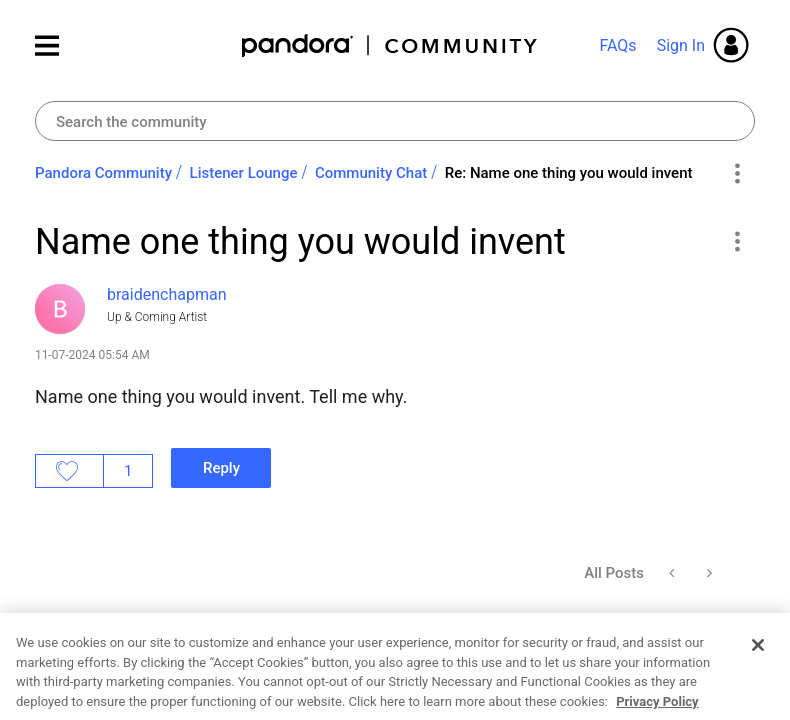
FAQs (617, 45)
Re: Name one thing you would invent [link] (569, 173)
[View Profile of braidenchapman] (166, 294)
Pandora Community (390, 45)
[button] (736, 241)
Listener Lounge (244, 173)
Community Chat (371, 173)
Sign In (681, 45)
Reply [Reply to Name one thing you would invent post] (221, 468)
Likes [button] (69, 471)
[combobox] (395, 121)
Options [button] (736, 174)
